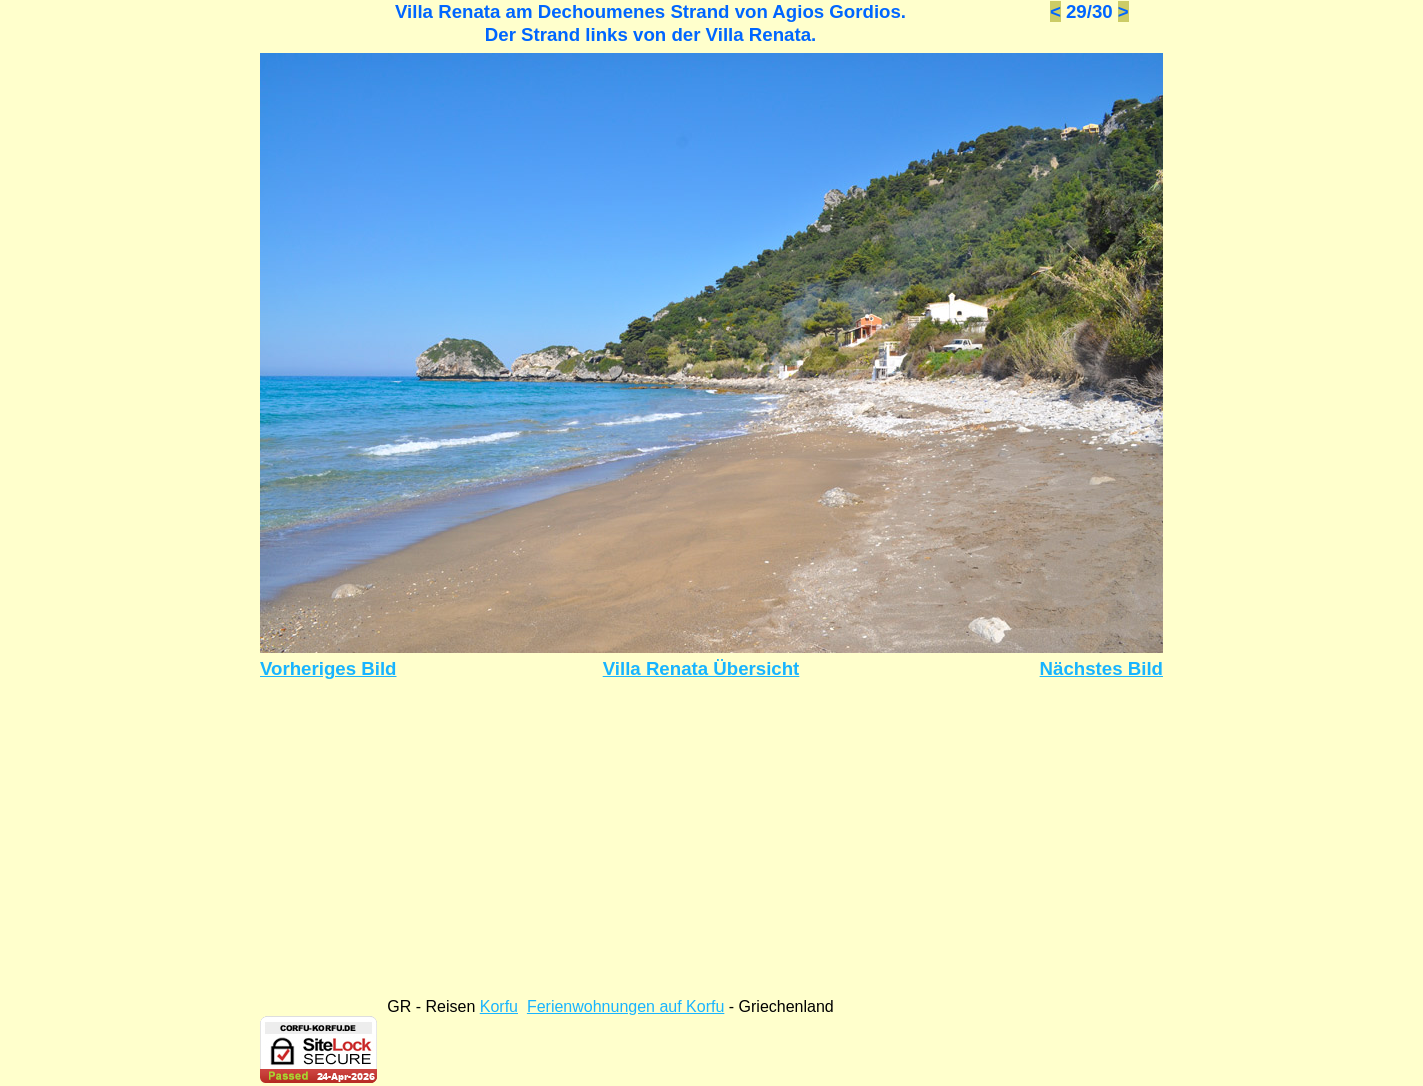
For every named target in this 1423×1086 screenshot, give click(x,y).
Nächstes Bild (1101, 668)
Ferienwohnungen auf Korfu (625, 1006)
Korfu (499, 1006)
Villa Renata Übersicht (701, 668)
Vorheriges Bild (328, 668)
